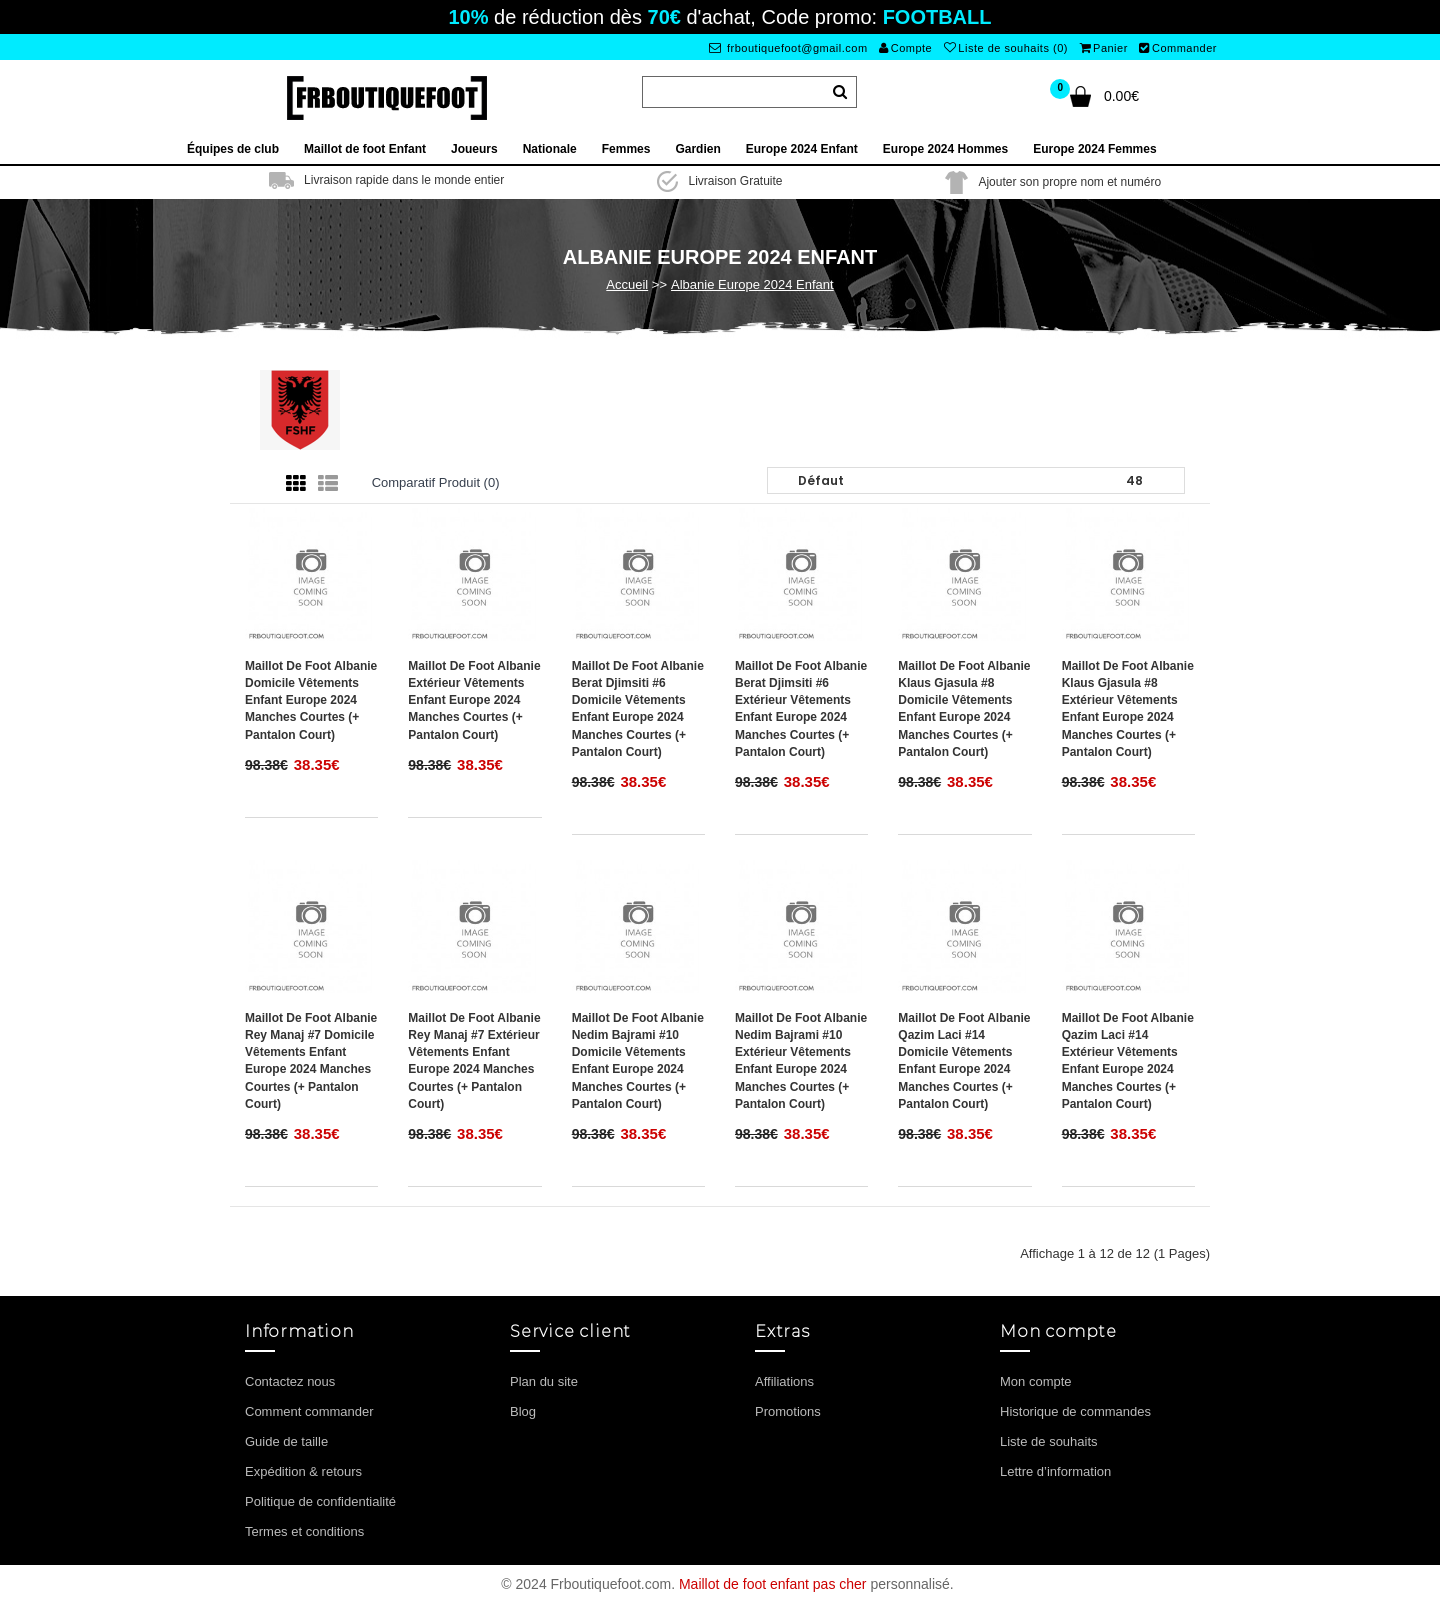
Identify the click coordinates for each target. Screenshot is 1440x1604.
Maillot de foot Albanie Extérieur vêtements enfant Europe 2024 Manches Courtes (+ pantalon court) (474, 700)
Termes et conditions (304, 1531)
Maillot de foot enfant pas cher (773, 1584)
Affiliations (784, 1381)
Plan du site (544, 1381)
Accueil (627, 284)
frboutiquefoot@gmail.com (788, 48)
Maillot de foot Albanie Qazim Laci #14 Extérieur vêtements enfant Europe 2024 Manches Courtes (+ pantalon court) (1128, 1061)
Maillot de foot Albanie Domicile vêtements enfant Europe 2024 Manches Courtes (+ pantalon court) (311, 700)
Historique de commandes (1075, 1411)
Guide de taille (286, 1441)
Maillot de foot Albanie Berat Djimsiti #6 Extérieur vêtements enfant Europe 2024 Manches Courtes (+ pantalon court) (801, 709)
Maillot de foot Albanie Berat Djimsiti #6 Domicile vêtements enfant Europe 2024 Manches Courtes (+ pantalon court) (638, 709)
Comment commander (309, 1411)
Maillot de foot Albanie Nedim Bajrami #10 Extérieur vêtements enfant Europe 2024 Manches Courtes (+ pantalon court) (801, 1061)
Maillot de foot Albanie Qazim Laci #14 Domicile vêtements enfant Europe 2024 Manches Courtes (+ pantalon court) (964, 1061)
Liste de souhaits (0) (1006, 48)
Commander (1178, 48)
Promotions (788, 1411)
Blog (523, 1411)
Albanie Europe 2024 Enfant (752, 284)
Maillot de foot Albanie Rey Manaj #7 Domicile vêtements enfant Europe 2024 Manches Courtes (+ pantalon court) (311, 1061)
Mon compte (1036, 1381)
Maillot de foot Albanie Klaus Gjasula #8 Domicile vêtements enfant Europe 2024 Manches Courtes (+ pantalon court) (964, 709)
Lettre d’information (1055, 1471)
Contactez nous (290, 1381)
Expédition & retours (303, 1471)
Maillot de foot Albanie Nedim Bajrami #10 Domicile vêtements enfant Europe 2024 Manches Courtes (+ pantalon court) (638, 1061)
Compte (905, 48)
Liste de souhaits (1049, 1441)
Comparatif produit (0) (436, 482)
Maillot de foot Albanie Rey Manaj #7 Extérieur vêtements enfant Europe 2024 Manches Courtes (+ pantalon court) (474, 1061)
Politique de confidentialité (320, 1501)
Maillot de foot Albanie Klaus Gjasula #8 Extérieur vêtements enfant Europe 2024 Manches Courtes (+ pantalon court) (1128, 709)
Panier (1104, 48)
